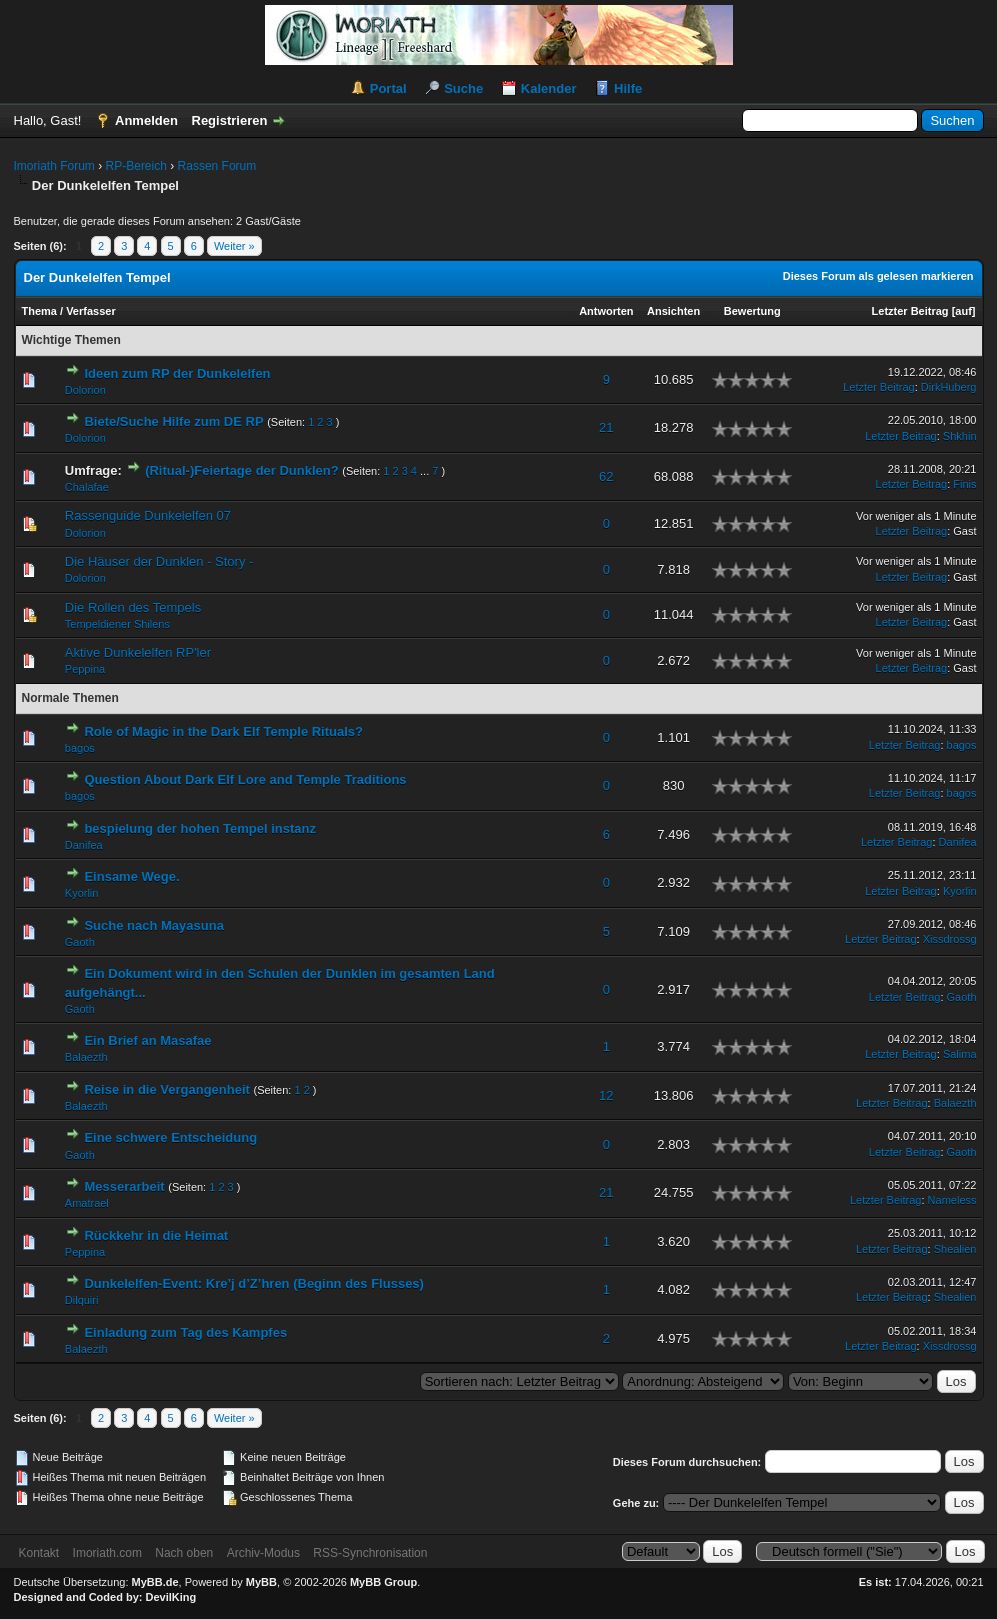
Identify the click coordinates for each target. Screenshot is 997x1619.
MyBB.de (155, 1582)
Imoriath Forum (54, 166)
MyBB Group (383, 1582)
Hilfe (628, 88)
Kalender (549, 88)
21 (606, 427)
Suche (463, 88)
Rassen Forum (217, 166)
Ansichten (673, 311)
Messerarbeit (124, 1186)
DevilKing (171, 1597)
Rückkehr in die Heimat (156, 1235)
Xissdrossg (950, 939)
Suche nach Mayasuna (153, 925)
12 (606, 1095)
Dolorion (85, 390)
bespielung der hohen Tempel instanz (200, 828)
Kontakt (39, 1553)
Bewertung (752, 311)
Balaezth (86, 1057)
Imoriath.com (107, 1553)
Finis (964, 484)
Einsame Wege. (131, 876)
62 (606, 476)
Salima (960, 1054)
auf (963, 311)
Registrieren (230, 120)
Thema (39, 311)
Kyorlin (82, 893)
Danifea (84, 845)
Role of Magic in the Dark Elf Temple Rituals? (223, 731)
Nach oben (184, 1553)
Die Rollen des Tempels (133, 607)
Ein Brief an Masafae (147, 1040)
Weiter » (234, 246)
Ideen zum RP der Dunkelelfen (177, 373)
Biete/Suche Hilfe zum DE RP (173, 421)
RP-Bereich (136, 166)
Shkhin (960, 436)
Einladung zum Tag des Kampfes (185, 1332)
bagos (80, 748)
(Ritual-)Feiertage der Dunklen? (242, 470)
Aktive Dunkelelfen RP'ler (138, 652)
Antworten (606, 311)
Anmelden (146, 120)
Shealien (955, 1249)
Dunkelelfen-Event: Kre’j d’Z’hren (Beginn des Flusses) (254, 1283)
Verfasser (91, 311)
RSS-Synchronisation (370, 1553)
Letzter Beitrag (910, 311)
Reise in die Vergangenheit (166, 1089)
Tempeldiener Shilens (117, 624)
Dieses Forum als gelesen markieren (878, 276)
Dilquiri (82, 1300)
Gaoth (80, 942)
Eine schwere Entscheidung (170, 1137)
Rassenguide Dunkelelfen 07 (148, 515)
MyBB (261, 1582)
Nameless (952, 1200)
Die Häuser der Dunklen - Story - (159, 561)
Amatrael (87, 1203)
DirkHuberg (949, 387)
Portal (388, 88)
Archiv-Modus (263, 1553)
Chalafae (87, 487)
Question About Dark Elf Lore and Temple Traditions (245, 779)
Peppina (85, 669)
